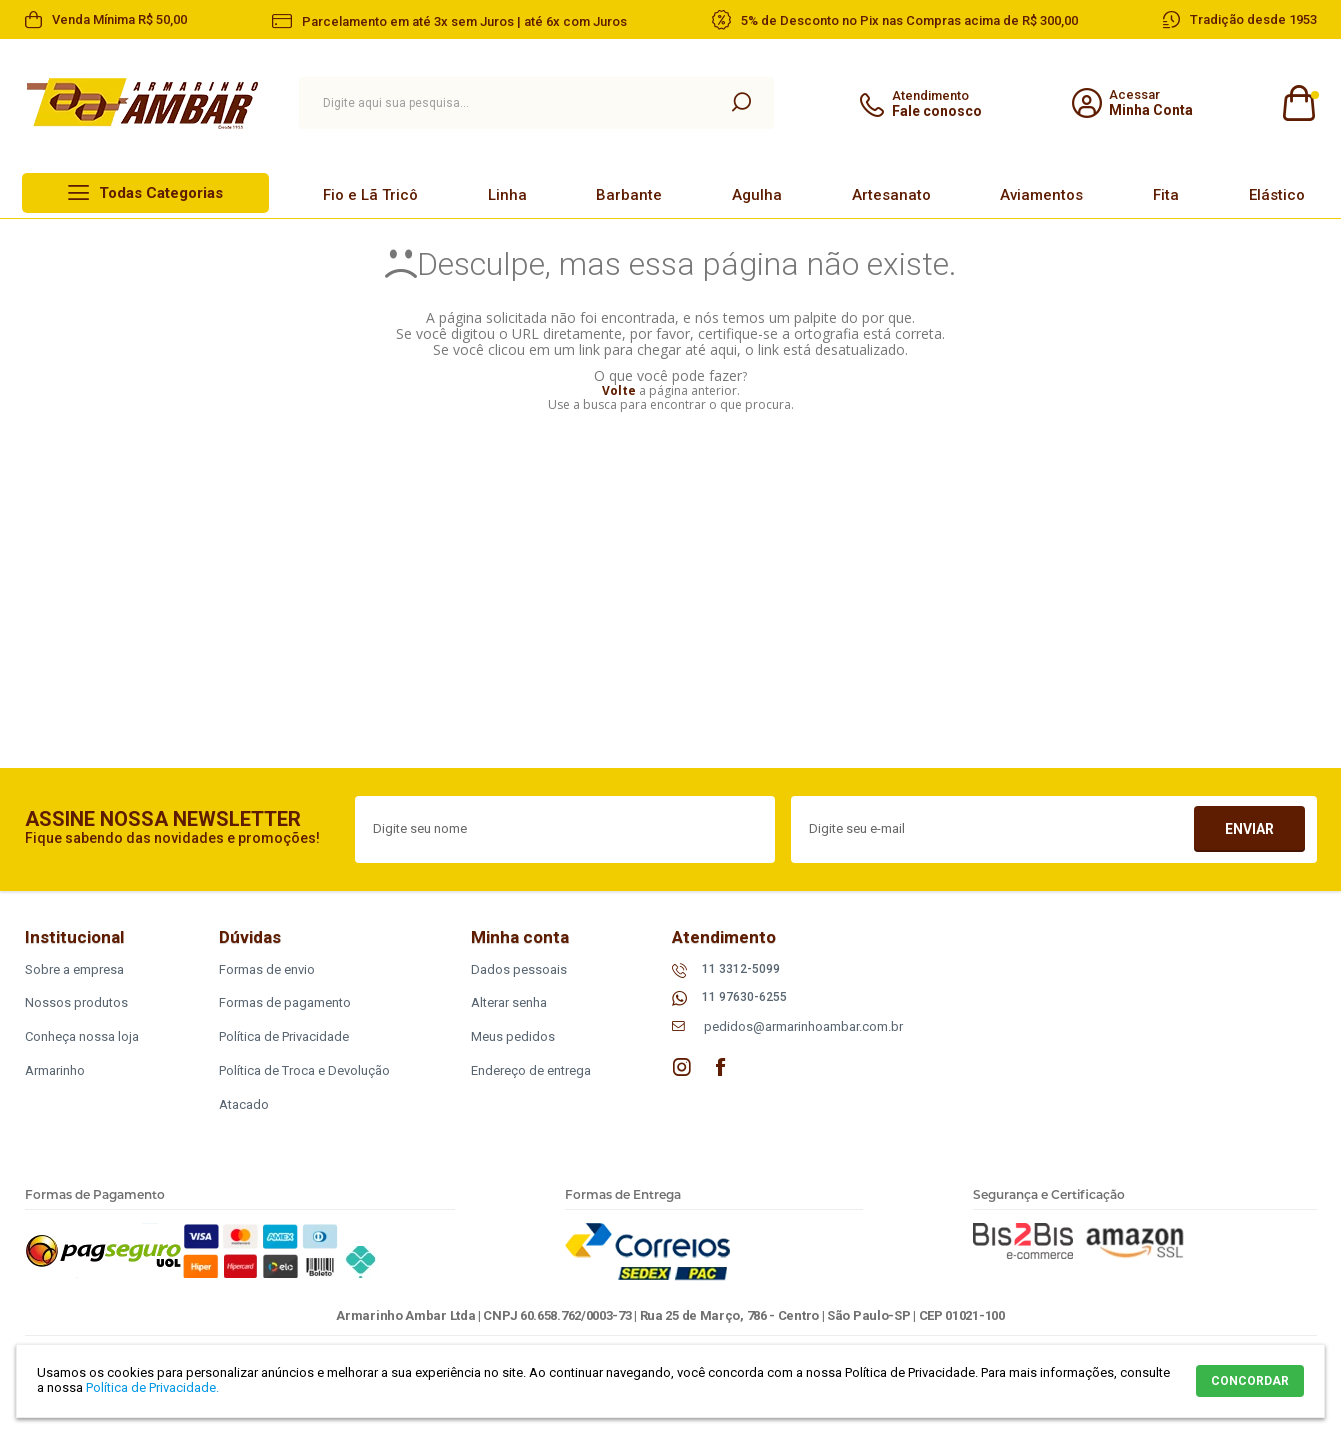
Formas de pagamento (285, 1002)
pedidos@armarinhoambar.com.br (803, 1026)
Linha (507, 195)
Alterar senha (509, 1002)
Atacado (244, 1104)
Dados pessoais (519, 969)
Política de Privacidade (284, 1036)
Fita (1166, 195)
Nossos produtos (76, 1002)
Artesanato (891, 195)
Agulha (757, 195)
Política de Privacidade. (152, 1387)
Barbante (629, 195)
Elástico (1277, 195)
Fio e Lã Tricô (370, 195)
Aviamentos (1041, 195)
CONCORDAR (1250, 1381)
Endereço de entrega (531, 1070)
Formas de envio (267, 969)
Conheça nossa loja (82, 1036)
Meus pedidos (513, 1036)
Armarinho (55, 1070)
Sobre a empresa (74, 969)
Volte (619, 390)
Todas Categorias (161, 193)
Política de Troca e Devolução (304, 1070)
